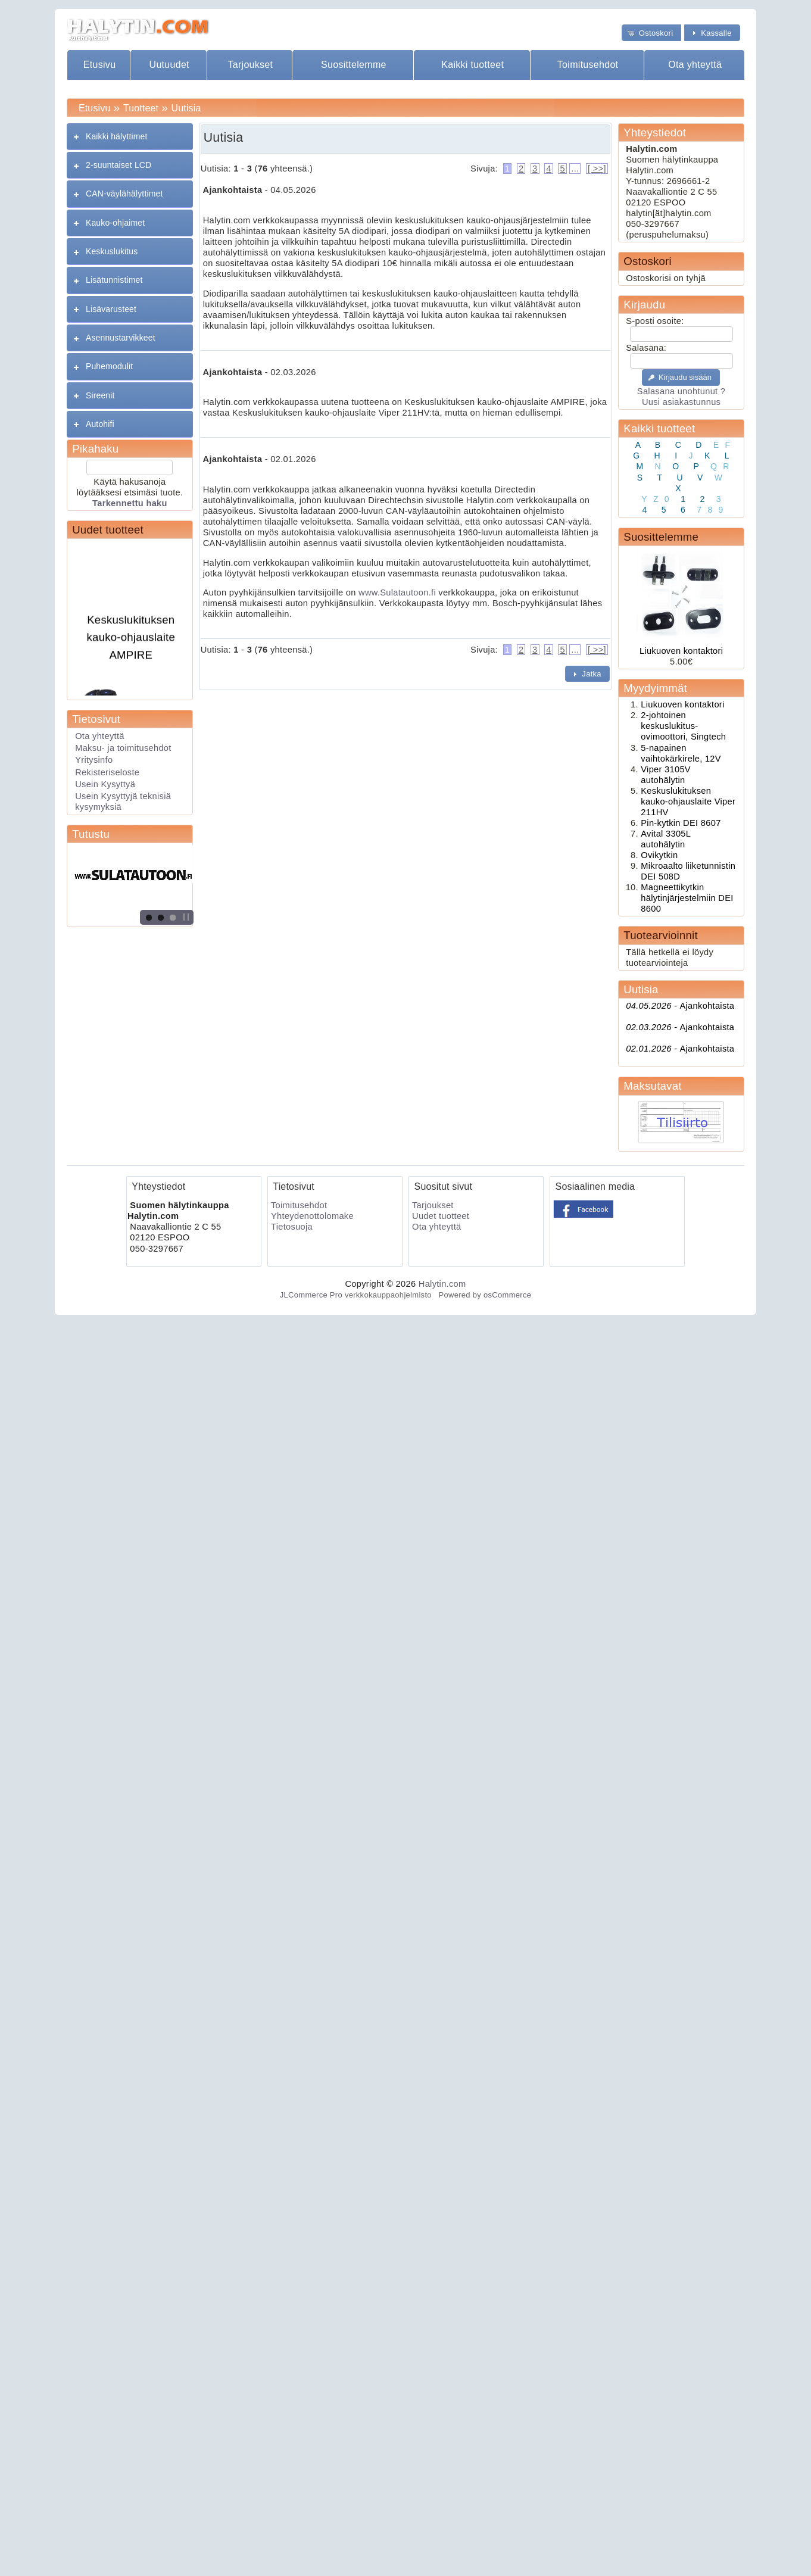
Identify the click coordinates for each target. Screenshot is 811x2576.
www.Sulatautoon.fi (397, 592)
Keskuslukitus (112, 251)
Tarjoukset (250, 65)
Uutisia (186, 108)
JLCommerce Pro (311, 1294)
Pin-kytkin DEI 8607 (680, 823)
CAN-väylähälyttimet (124, 193)
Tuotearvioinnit (660, 935)
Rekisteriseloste (107, 772)
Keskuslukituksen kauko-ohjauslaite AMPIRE (131, 642)
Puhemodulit (109, 366)
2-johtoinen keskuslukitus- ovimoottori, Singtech (683, 725)
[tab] (130, 136)
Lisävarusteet (111, 309)
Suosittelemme (353, 65)
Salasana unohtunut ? (681, 391)
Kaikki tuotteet (472, 65)
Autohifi (100, 424)
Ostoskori (647, 261)
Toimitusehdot (588, 65)
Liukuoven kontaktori (681, 651)
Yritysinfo (94, 760)
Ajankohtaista (680, 1006)
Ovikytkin (659, 855)
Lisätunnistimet (114, 280)
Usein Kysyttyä (105, 784)
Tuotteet (140, 108)
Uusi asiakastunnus (681, 402)
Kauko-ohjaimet (115, 222)
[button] (651, 32)
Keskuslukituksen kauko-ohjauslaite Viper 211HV (688, 801)
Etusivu (99, 65)
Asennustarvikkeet (120, 337)
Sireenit (100, 395)
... (575, 168)
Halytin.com (442, 1284)
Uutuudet (169, 65)
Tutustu (91, 834)
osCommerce (507, 1294)
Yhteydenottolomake (312, 1216)
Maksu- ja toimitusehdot (123, 748)
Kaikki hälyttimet (117, 136)
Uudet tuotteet (108, 529)
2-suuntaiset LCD (118, 165)
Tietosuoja (292, 1226)
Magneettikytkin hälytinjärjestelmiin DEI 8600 (687, 897)
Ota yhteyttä (695, 65)
